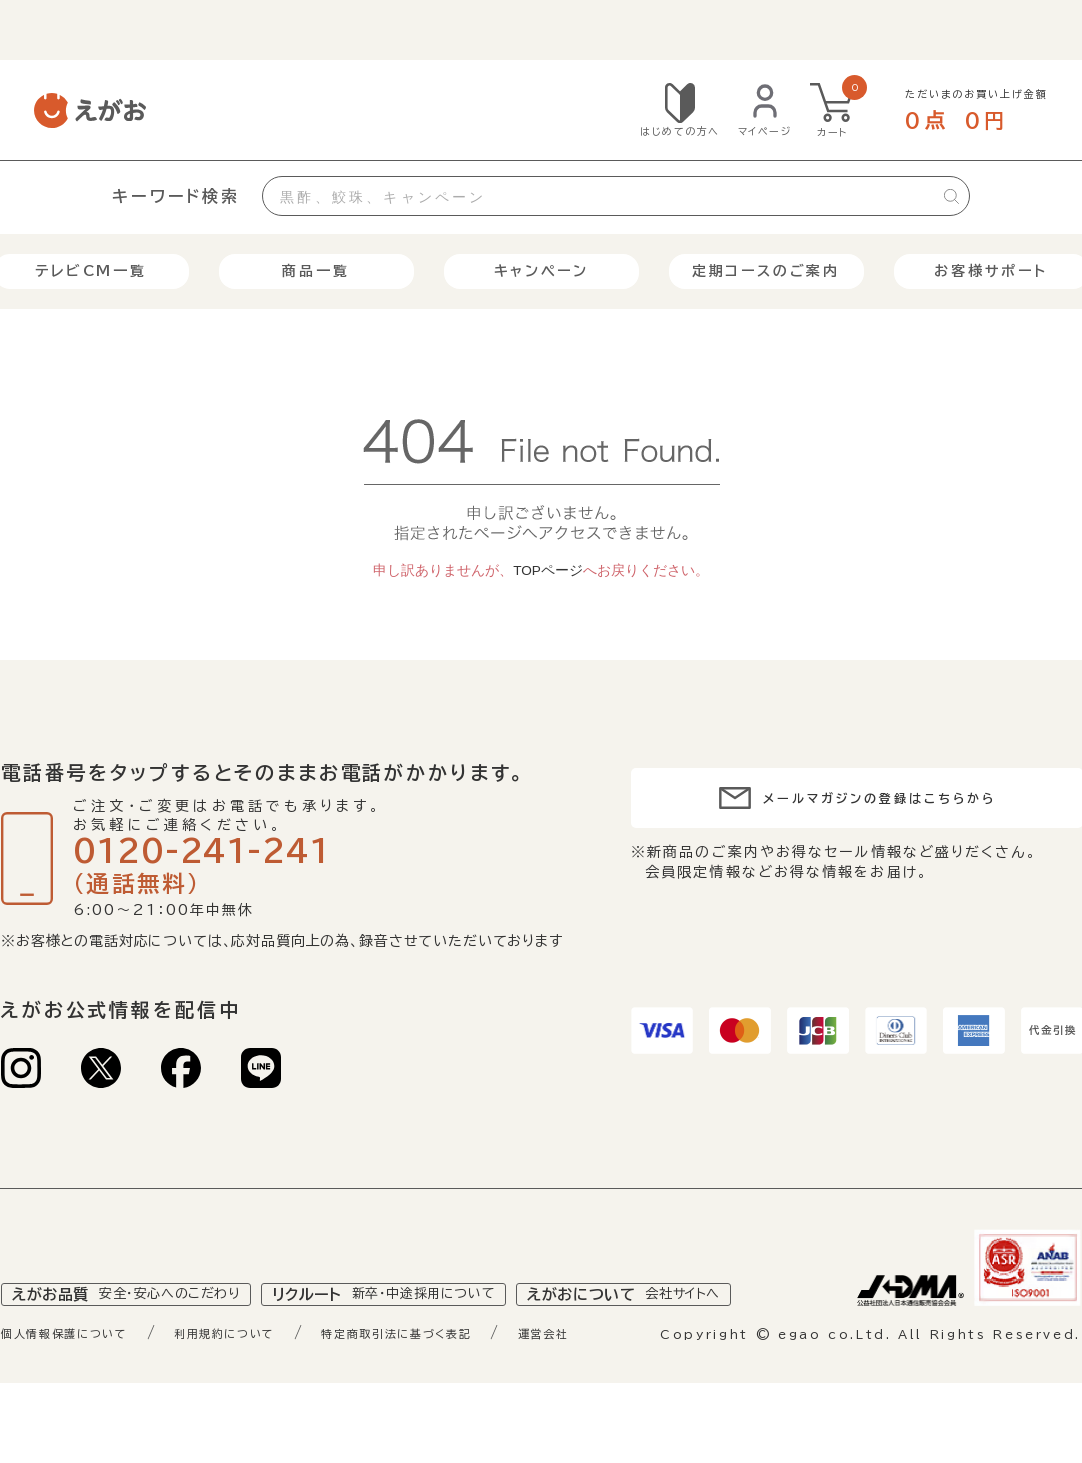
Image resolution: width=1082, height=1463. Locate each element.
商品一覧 (315, 271)
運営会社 (650, 1380)
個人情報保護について (81, 1380)
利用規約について (271, 1380)
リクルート (420, 1339)
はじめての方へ (680, 131)
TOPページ (548, 570)
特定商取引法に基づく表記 (477, 1380)
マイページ (765, 131)
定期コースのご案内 (766, 271)
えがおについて (686, 1339)
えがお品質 (138, 1339)
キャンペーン (541, 271)
